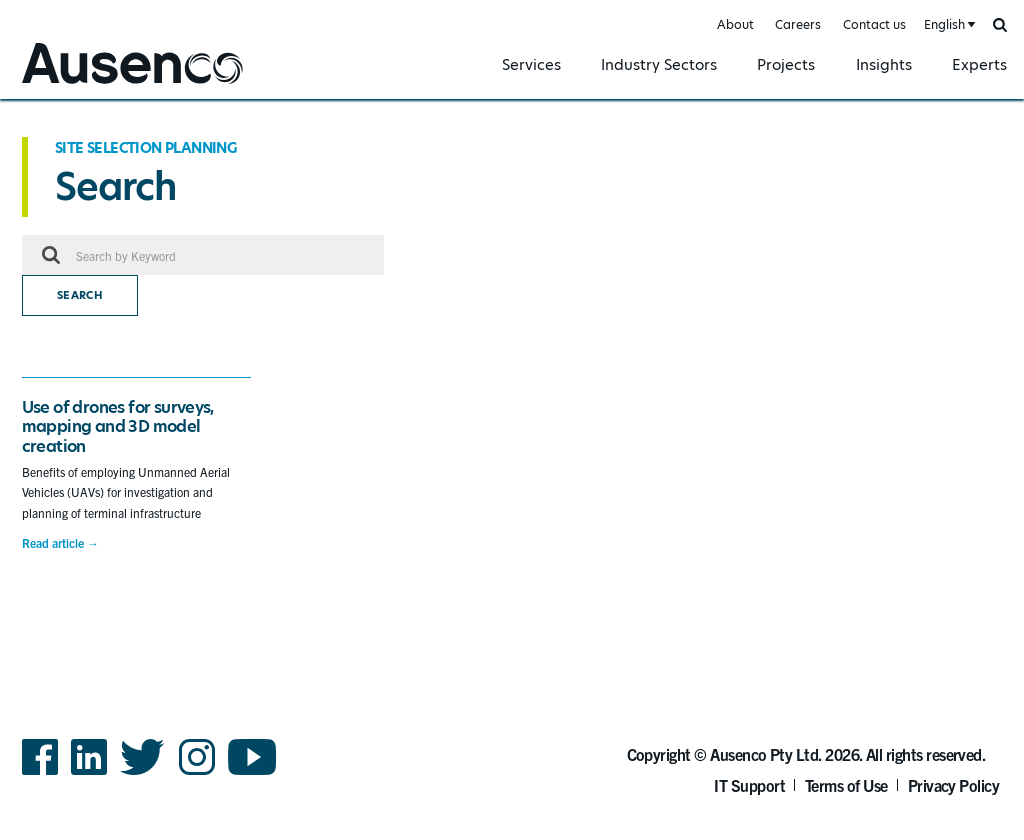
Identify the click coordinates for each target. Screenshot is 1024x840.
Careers (798, 24)
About (735, 24)
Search (80, 295)
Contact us (874, 24)
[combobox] (948, 25)
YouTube (252, 773)
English (944, 24)
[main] (512, 365)
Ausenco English (71, 86)
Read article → (60, 543)
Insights (884, 64)
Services (531, 64)
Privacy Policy (954, 785)
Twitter (142, 773)
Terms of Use (846, 785)
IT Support (749, 785)
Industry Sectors (659, 64)
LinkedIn (89, 773)
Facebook (40, 773)
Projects (786, 64)
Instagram (197, 773)
